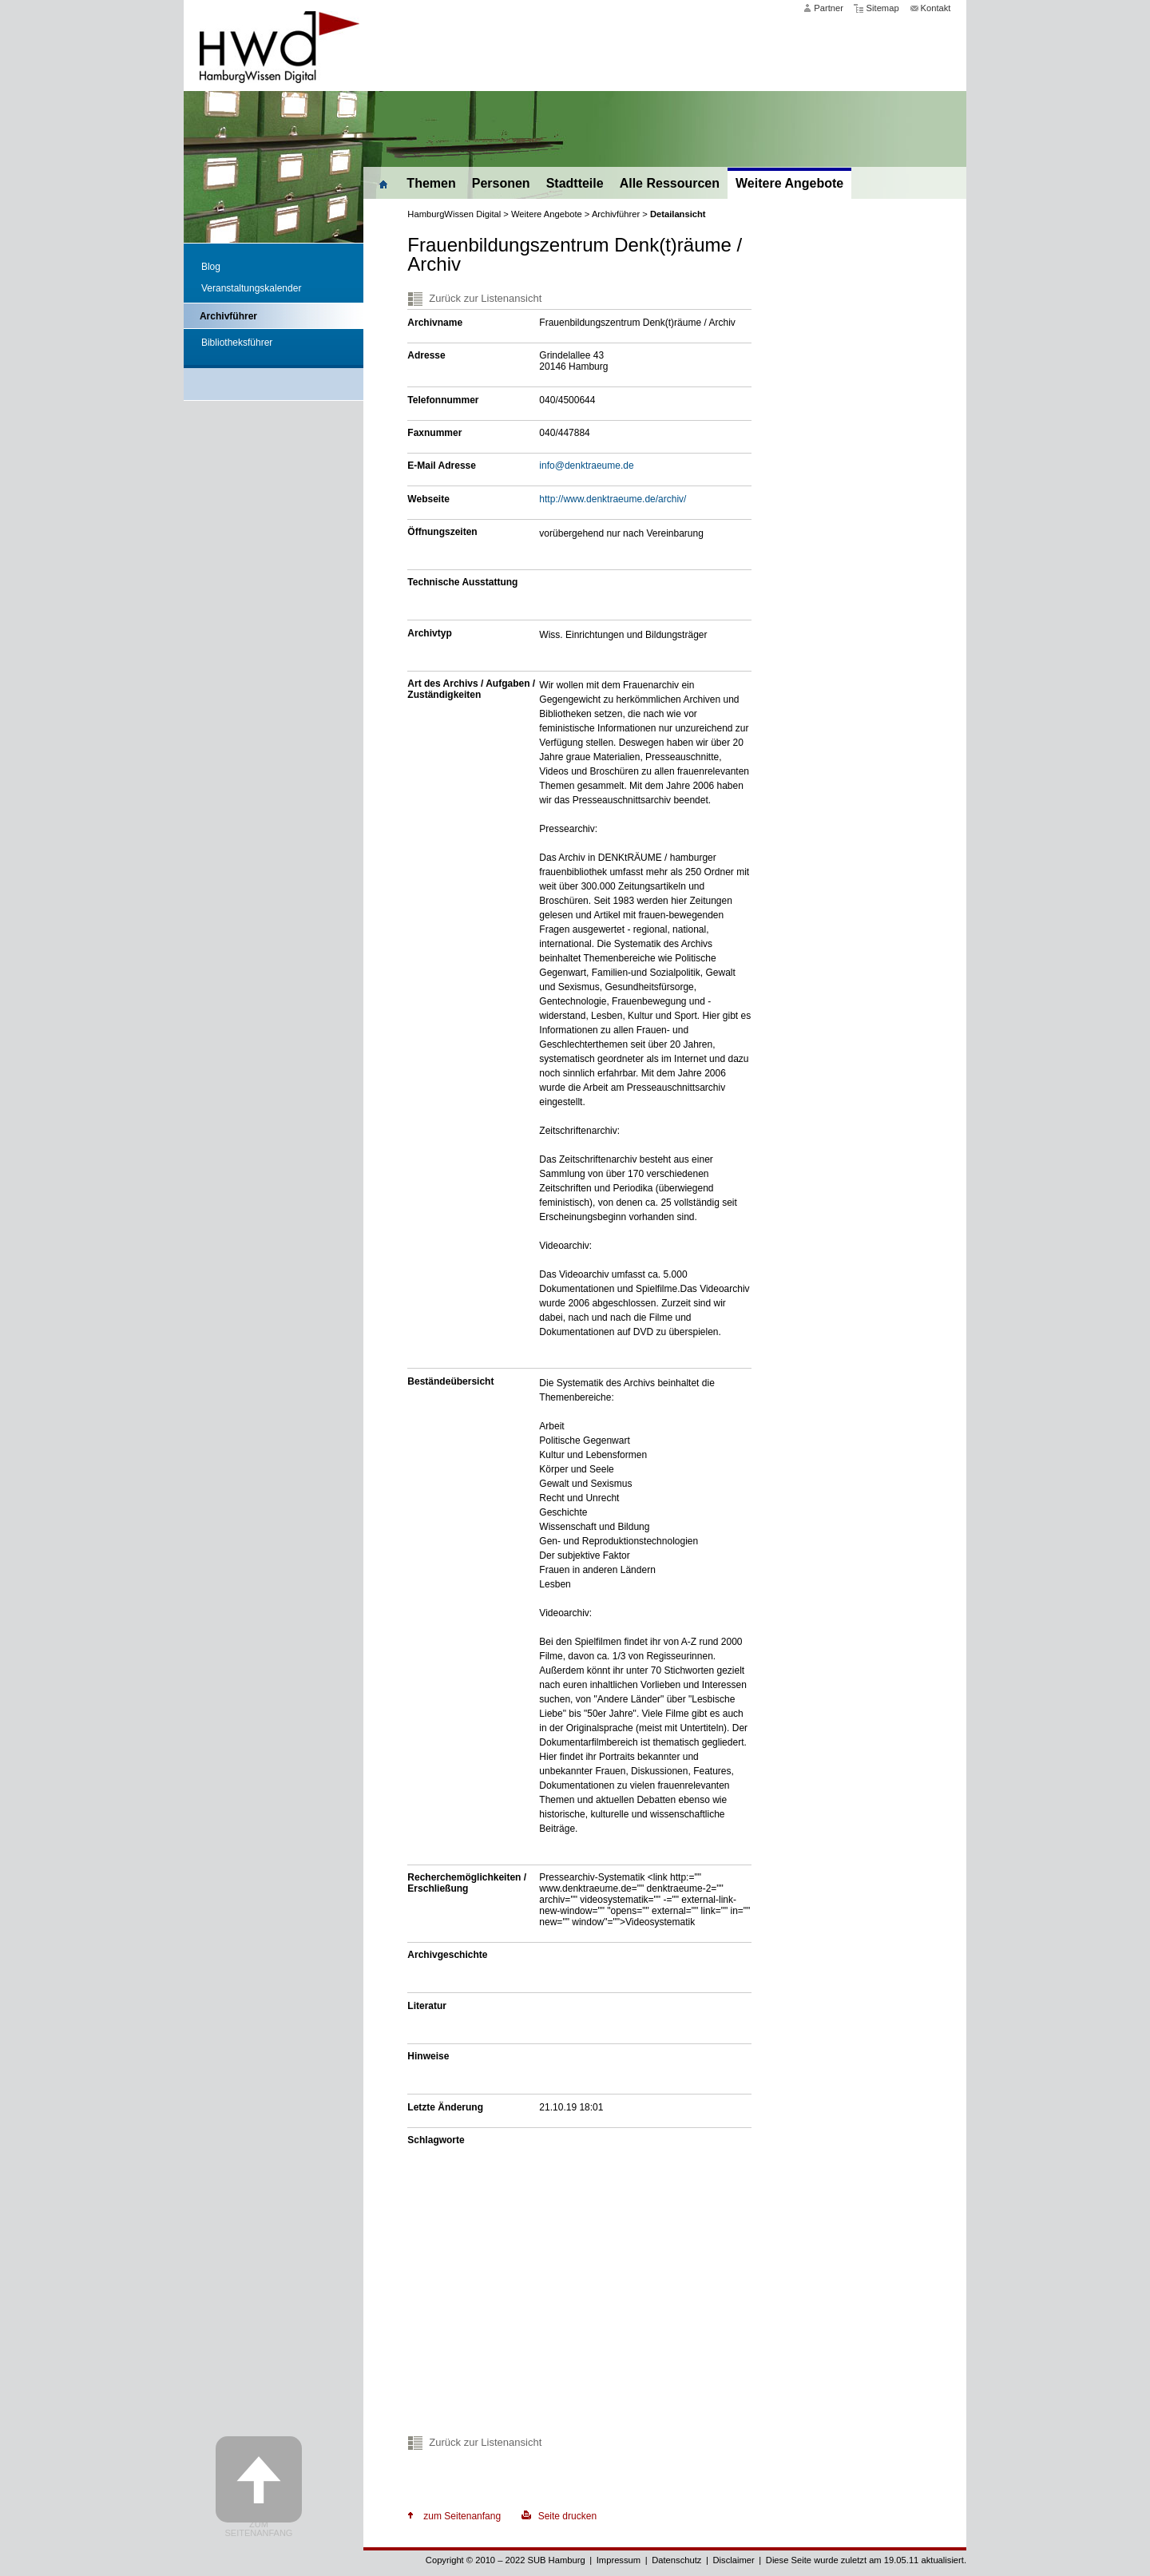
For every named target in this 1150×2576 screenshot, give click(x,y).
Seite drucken (567, 2516)
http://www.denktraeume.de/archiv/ (612, 499)
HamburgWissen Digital (454, 214)
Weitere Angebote (789, 183)
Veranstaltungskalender (251, 288)
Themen (430, 183)
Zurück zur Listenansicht (485, 298)
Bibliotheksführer (236, 342)
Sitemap (882, 8)
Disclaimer (733, 2560)
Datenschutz (676, 2560)
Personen (501, 183)
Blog (210, 266)
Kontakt (936, 8)
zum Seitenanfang (462, 2516)
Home (381, 182)
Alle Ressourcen (670, 183)
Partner (828, 8)
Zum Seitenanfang (259, 2529)
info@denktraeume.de (586, 465)
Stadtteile (575, 183)
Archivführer (228, 316)
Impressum (618, 2560)
